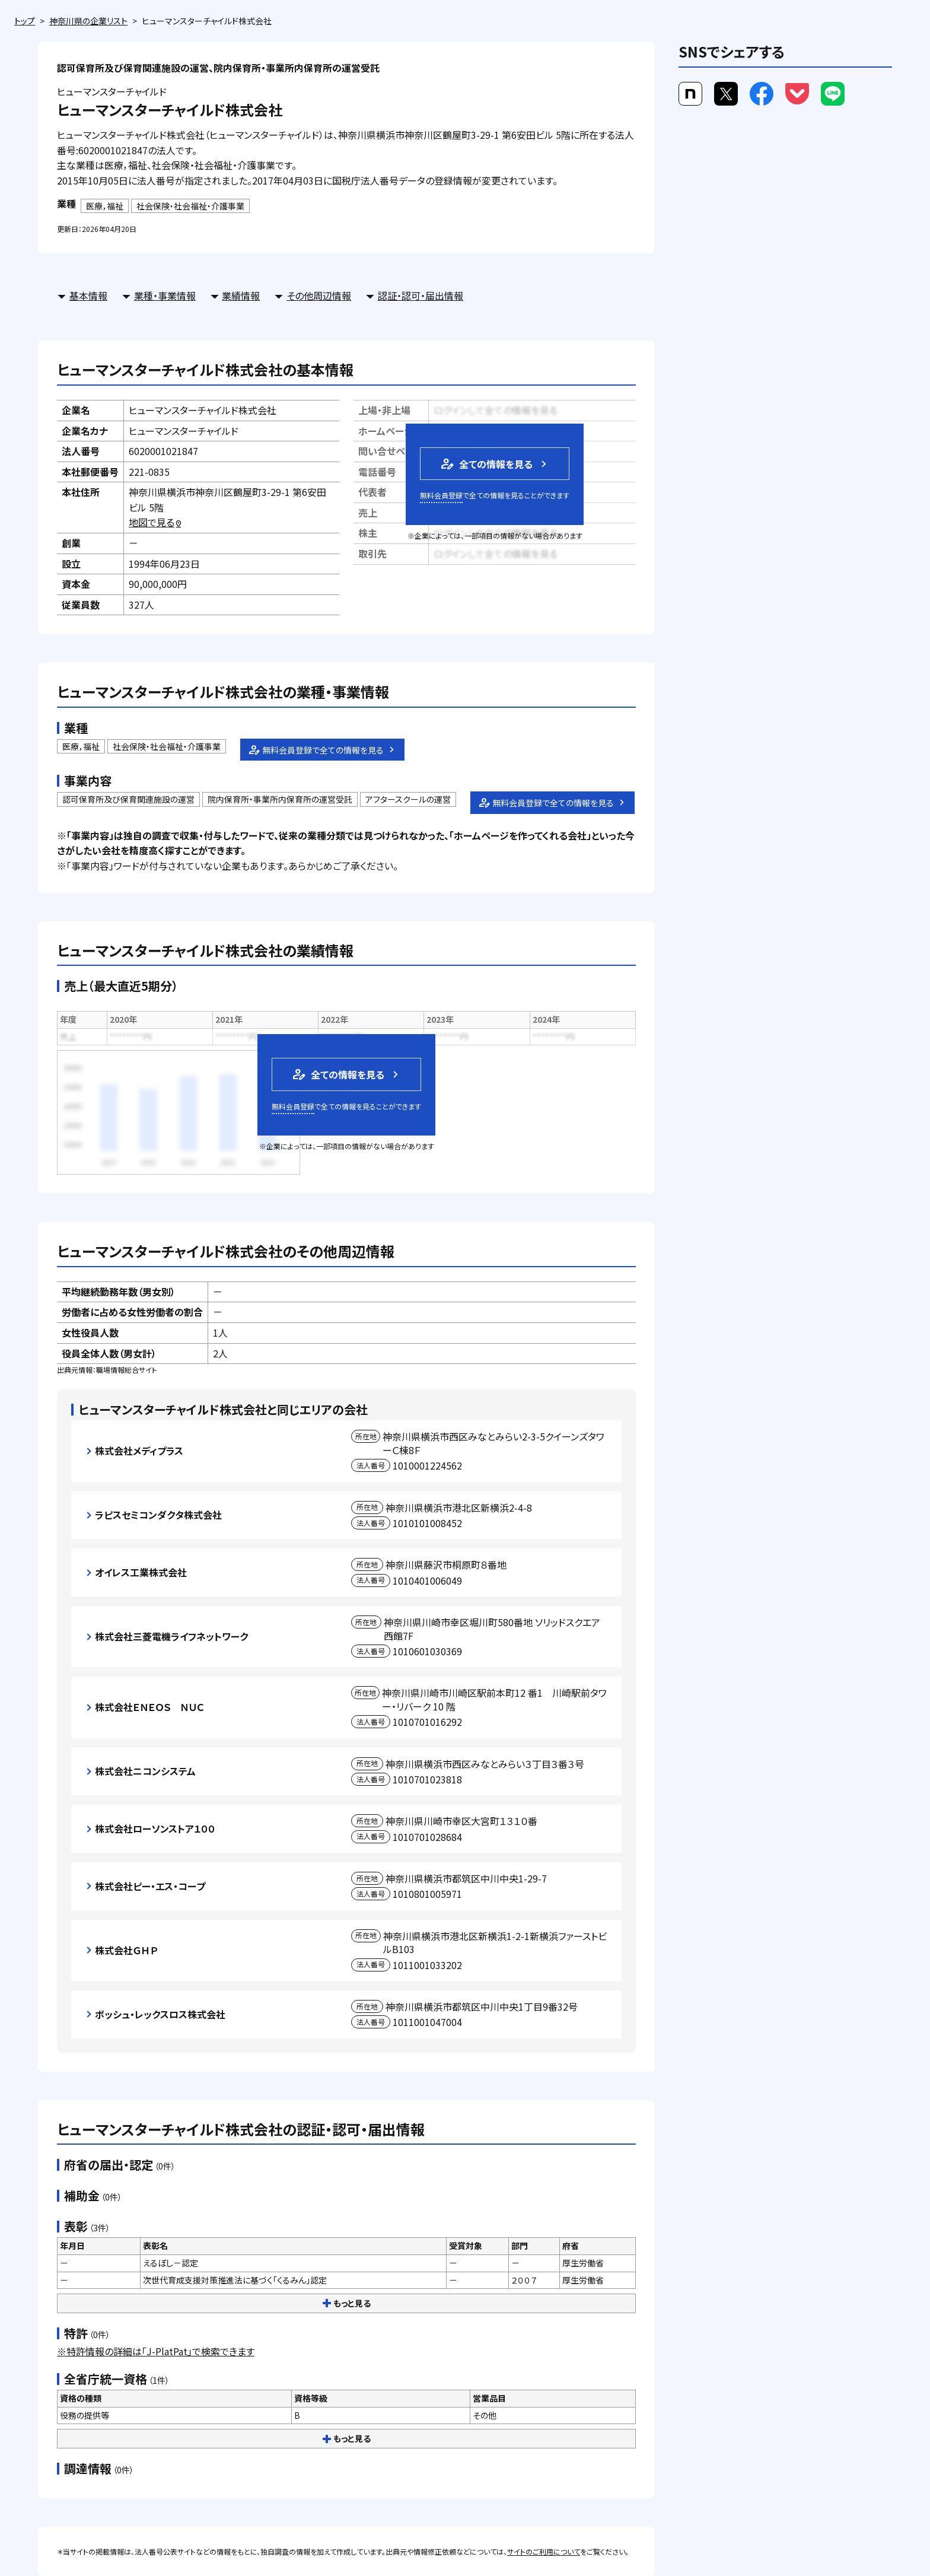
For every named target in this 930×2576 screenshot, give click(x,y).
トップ (24, 21)
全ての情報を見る (486, 463)
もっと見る (347, 2303)
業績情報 (241, 295)
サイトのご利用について (543, 2551)
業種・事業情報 (165, 295)
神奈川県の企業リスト (88, 21)
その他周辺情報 (318, 295)
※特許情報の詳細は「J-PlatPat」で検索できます (155, 2351)
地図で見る (156, 522)
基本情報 (88, 295)
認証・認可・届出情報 (420, 295)
